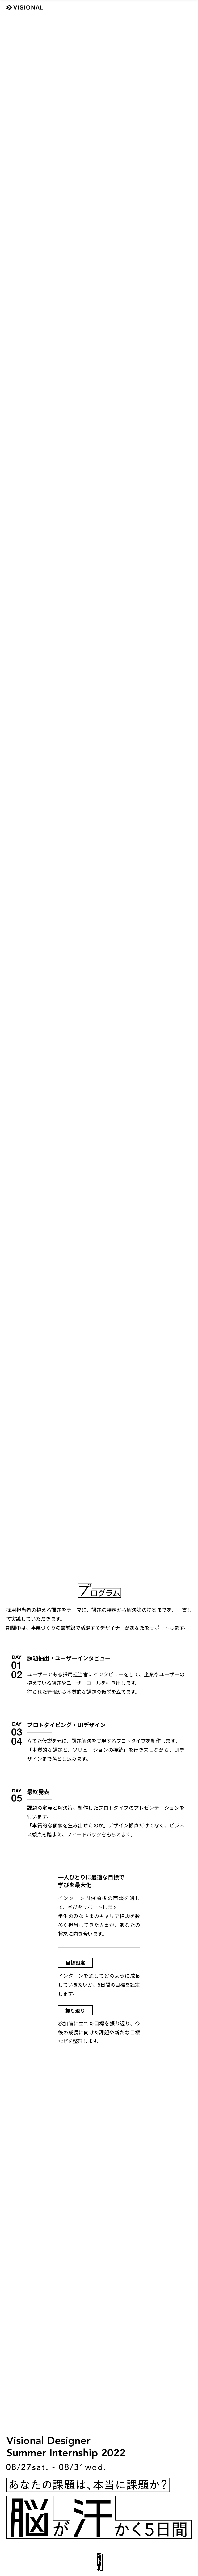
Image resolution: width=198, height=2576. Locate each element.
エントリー (99, 2560)
